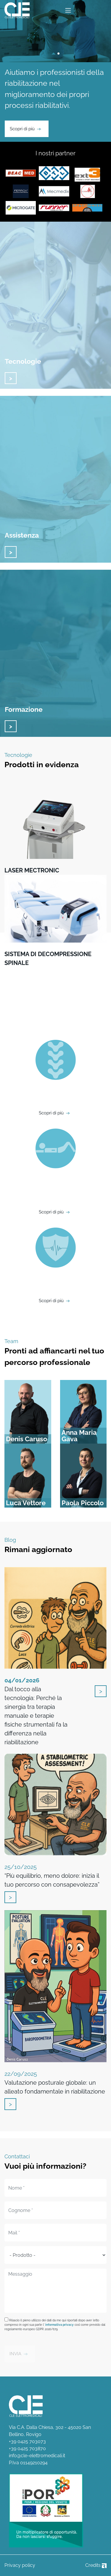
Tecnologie (23, 361)
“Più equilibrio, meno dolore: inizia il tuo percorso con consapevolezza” (51, 1875)
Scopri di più (22, 128)
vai (11, 378)
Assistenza (22, 535)
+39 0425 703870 (27, 2448)
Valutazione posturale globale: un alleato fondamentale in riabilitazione (54, 2082)
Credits (96, 2565)
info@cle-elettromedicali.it (37, 2455)
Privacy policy (19, 2565)
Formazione (24, 709)
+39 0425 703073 (27, 2441)
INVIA (15, 2353)
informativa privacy (59, 2324)
